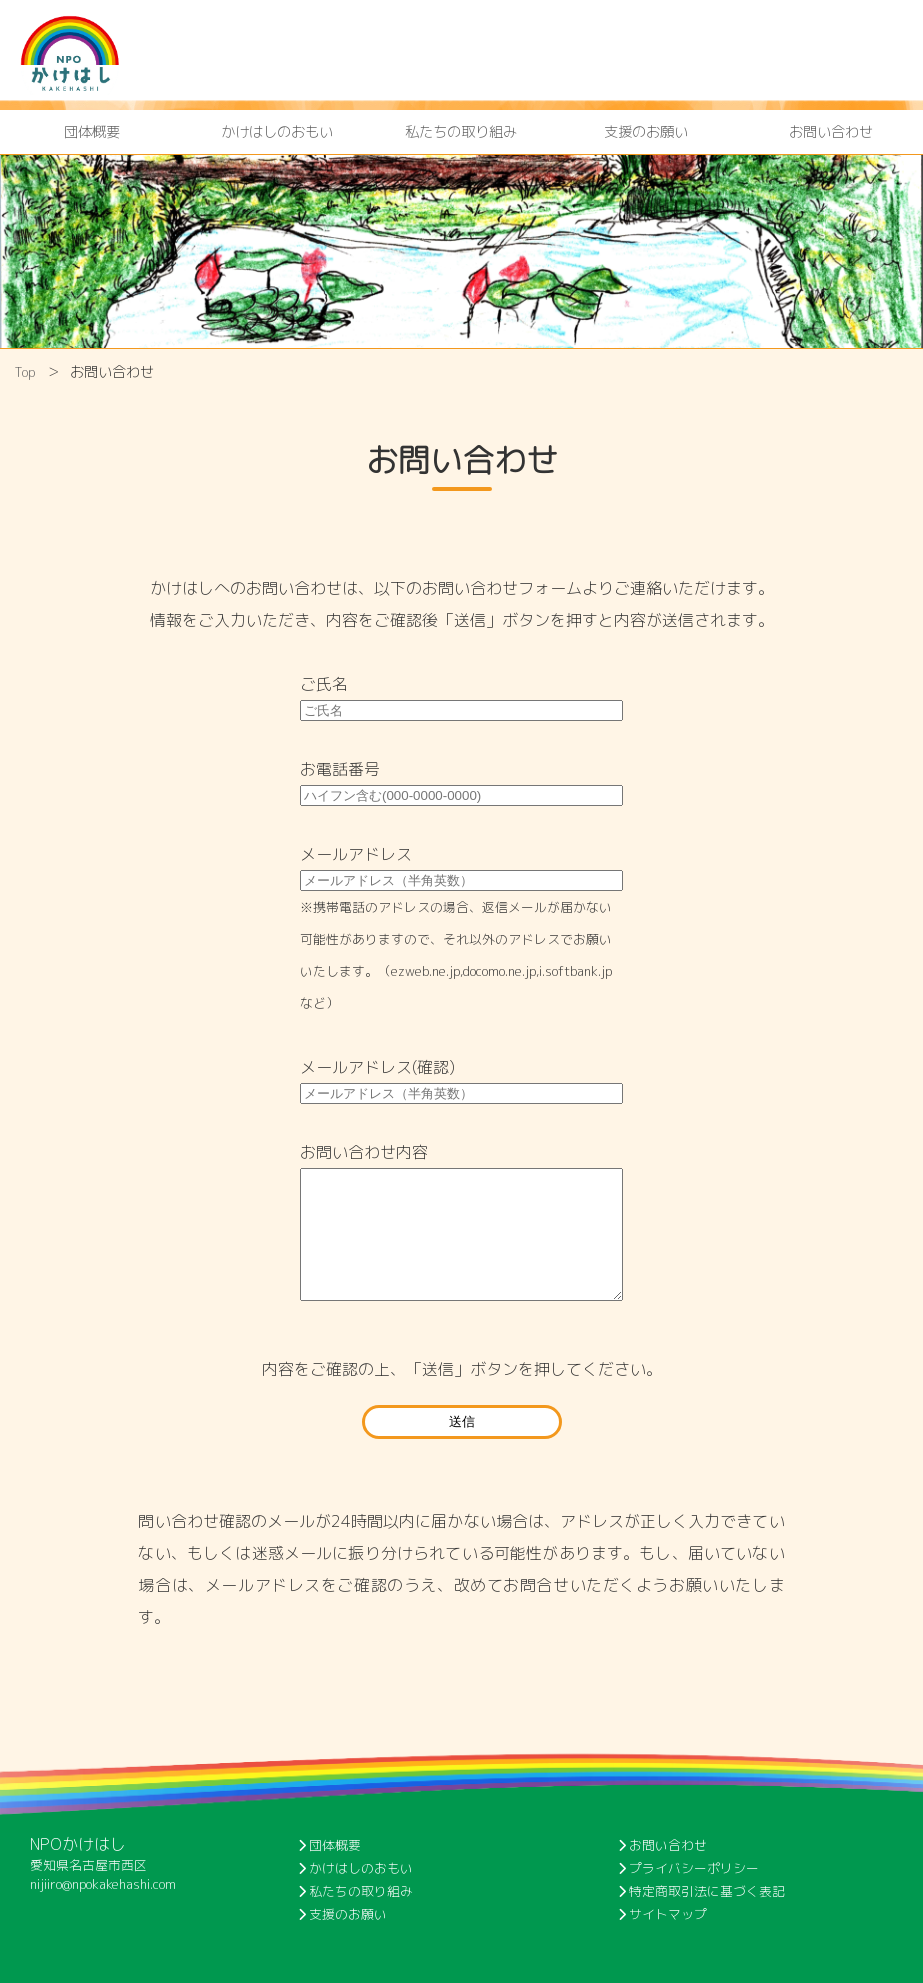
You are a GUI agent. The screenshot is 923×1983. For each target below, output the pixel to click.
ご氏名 (324, 684)
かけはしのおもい (277, 132)
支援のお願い (646, 132)
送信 (462, 1421)
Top (25, 372)
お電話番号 (340, 769)
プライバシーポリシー (688, 1868)
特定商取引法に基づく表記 (701, 1891)
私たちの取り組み (461, 132)
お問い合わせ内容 (364, 1152)
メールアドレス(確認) (377, 1067)
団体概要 (92, 132)
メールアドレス (356, 854)
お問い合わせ (831, 132)
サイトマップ (662, 1914)
